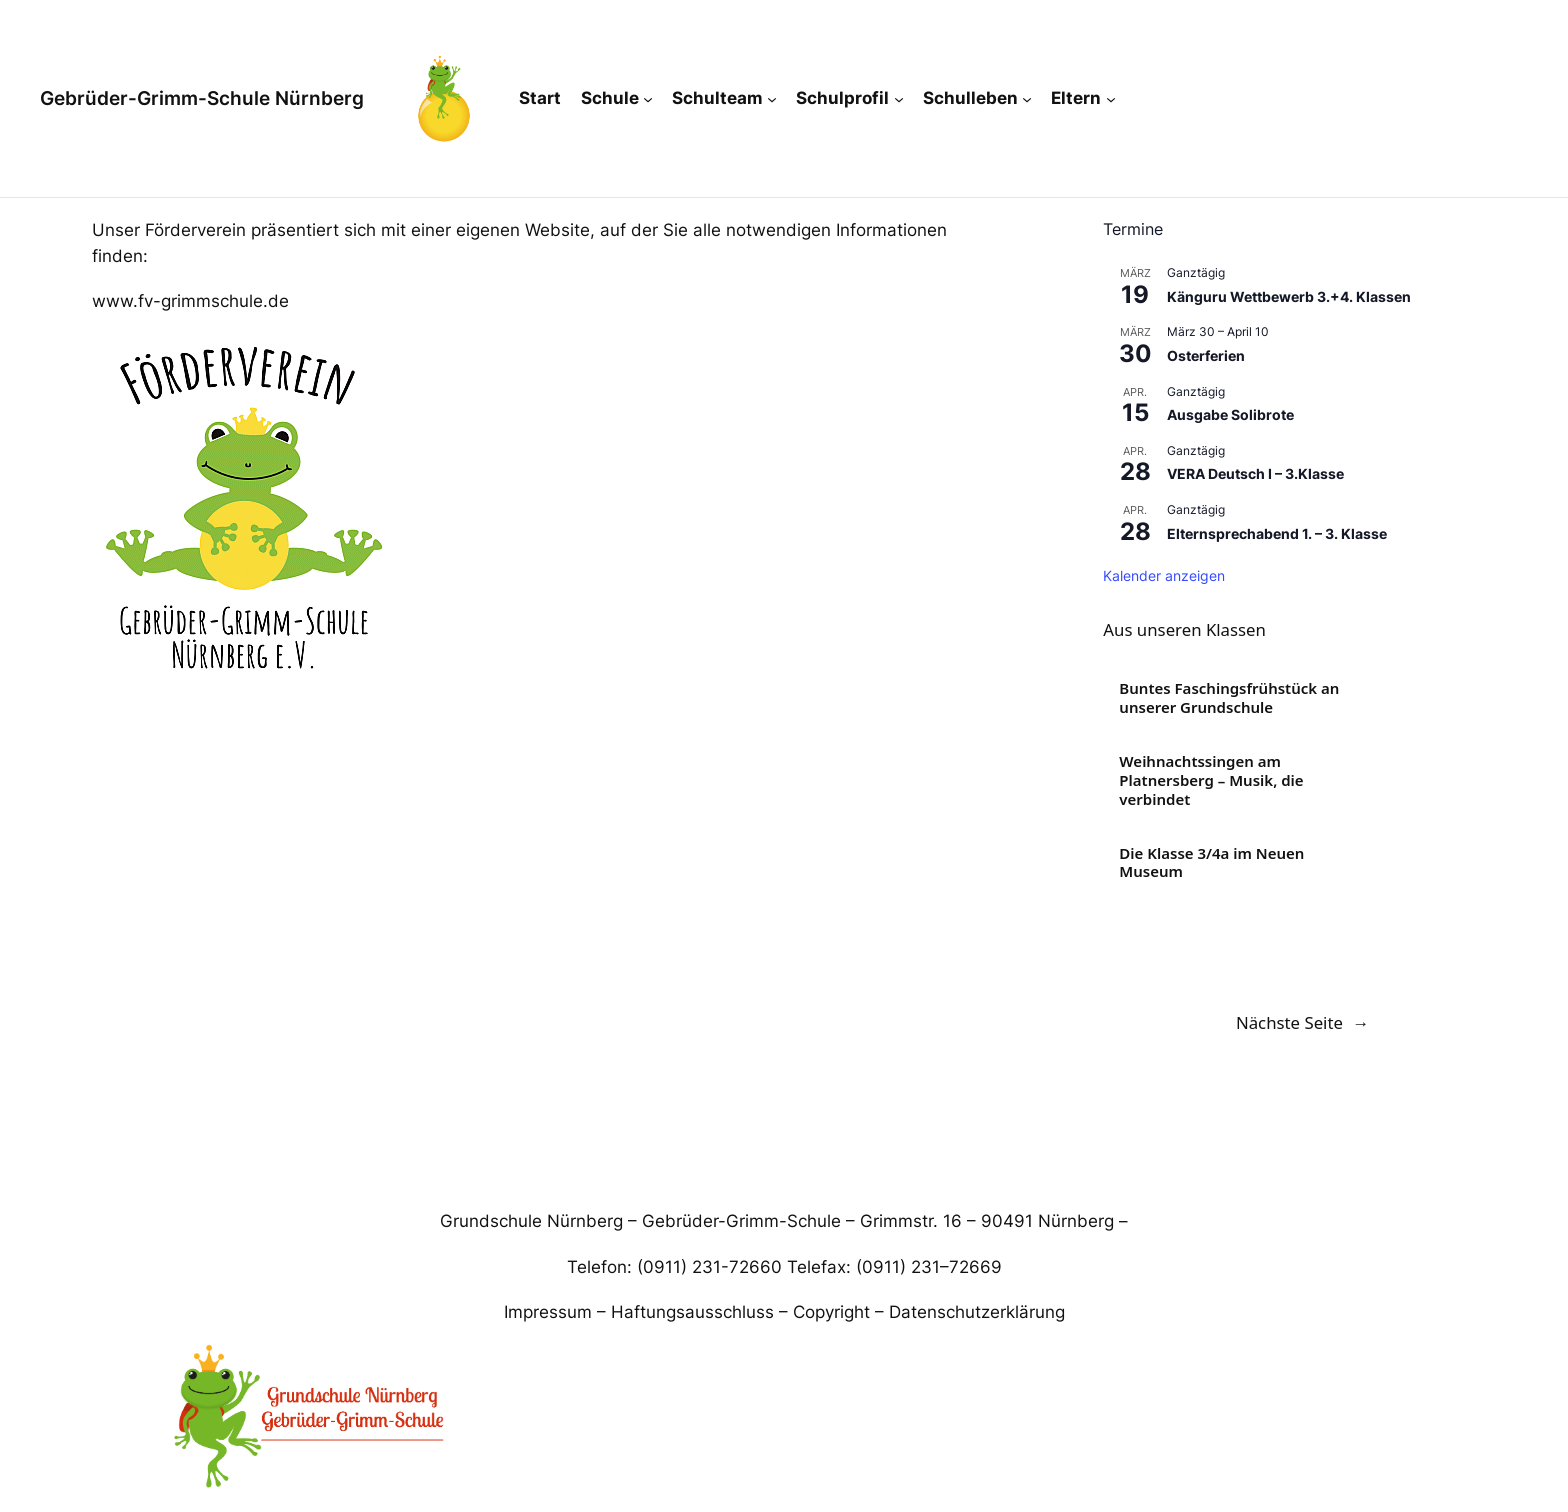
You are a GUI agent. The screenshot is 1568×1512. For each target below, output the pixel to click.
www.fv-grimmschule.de (190, 301)
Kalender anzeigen (1164, 575)
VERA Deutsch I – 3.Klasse (1255, 473)
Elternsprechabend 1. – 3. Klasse (1277, 533)
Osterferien (1206, 355)
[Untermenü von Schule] (648, 98)
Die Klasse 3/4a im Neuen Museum (1211, 863)
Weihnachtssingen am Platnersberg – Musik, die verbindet (1211, 780)
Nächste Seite (1302, 1023)
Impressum (548, 1312)
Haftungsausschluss (692, 1312)
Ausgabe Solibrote (1230, 414)
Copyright (831, 1312)
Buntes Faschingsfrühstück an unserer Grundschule (1229, 698)
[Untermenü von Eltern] (1111, 98)
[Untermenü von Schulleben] (1027, 98)
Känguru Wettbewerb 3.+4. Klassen (1289, 296)
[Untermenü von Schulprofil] (899, 98)
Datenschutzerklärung (977, 1312)
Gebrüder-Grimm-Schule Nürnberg (202, 98)
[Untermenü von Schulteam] (772, 98)
